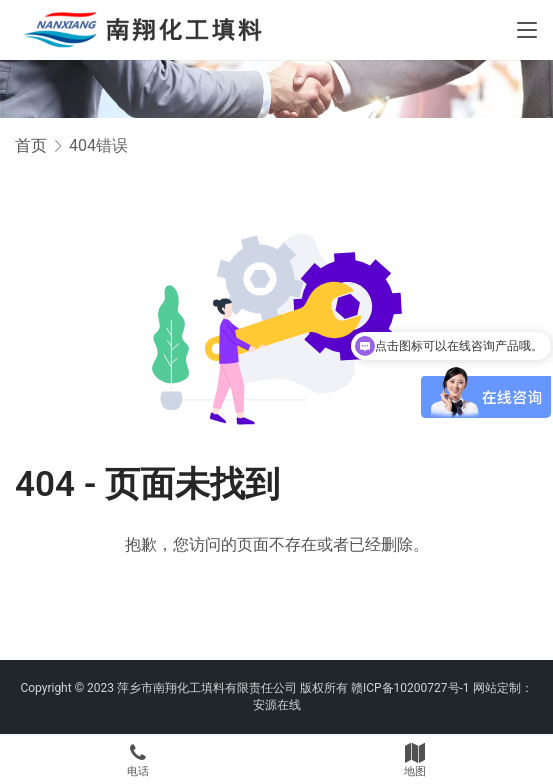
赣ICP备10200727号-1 (410, 688)
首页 (31, 145)
